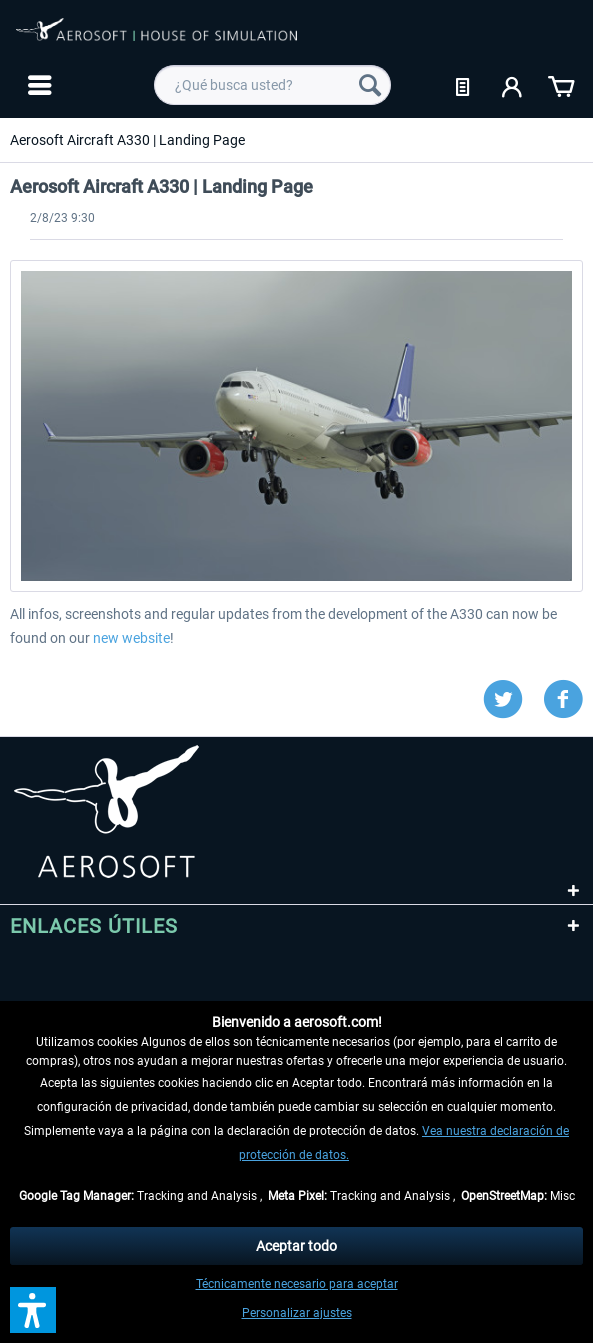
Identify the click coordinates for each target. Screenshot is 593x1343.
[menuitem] (37, 85)
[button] (33, 1310)
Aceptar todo (296, 1246)
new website (131, 638)
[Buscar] (370, 85)
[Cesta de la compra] (561, 85)
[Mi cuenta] (513, 85)
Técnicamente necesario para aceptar (297, 1284)
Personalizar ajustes (297, 1313)
